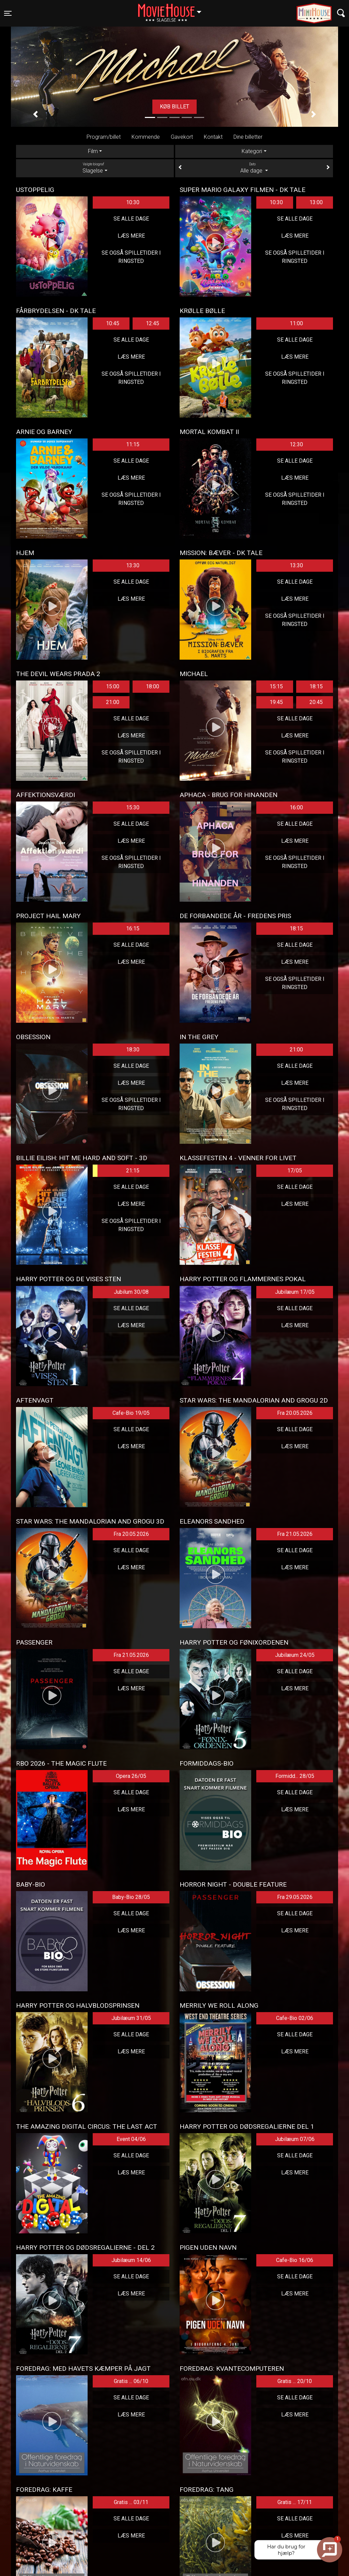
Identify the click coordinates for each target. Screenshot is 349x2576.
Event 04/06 (131, 2139)
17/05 (294, 1170)
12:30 (296, 444)
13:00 (316, 202)
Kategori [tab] (252, 151)
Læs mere (131, 236)
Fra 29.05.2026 (295, 1897)
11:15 (132, 444)
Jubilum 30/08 (131, 1292)
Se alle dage (131, 218)
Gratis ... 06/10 (131, 2381)
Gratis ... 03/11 (131, 2502)
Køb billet (174, 106)
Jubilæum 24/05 (295, 1655)
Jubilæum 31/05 (131, 2018)
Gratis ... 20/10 (294, 2381)
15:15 (276, 686)
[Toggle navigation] (8, 13)
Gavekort (182, 137)
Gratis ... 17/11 (294, 2502)
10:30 (132, 202)
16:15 (132, 928)
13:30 (132, 565)
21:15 (116, 1171)
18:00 (152, 686)
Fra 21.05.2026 (295, 1534)
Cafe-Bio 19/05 (131, 1413)
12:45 (152, 323)
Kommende (146, 137)
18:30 (132, 1049)
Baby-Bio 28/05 (131, 1897)
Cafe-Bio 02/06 (294, 2018)
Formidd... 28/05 (294, 1776)
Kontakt (213, 137)
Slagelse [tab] (94, 168)
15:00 (112, 686)
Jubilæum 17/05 (295, 1292)
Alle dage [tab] (254, 168)
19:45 (276, 702)
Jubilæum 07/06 (295, 2139)
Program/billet (104, 137)
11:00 (296, 323)
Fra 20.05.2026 (295, 1413)
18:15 (316, 686)
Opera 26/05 (131, 1776)
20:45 (316, 702)
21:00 (112, 702)
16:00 (296, 807)
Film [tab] (93, 151)
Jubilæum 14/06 (131, 2260)
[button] (35, 114)
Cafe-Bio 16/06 (294, 2260)
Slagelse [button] (173, 9)
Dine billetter (247, 137)
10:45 (112, 323)
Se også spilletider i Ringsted (131, 257)
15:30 (132, 807)
